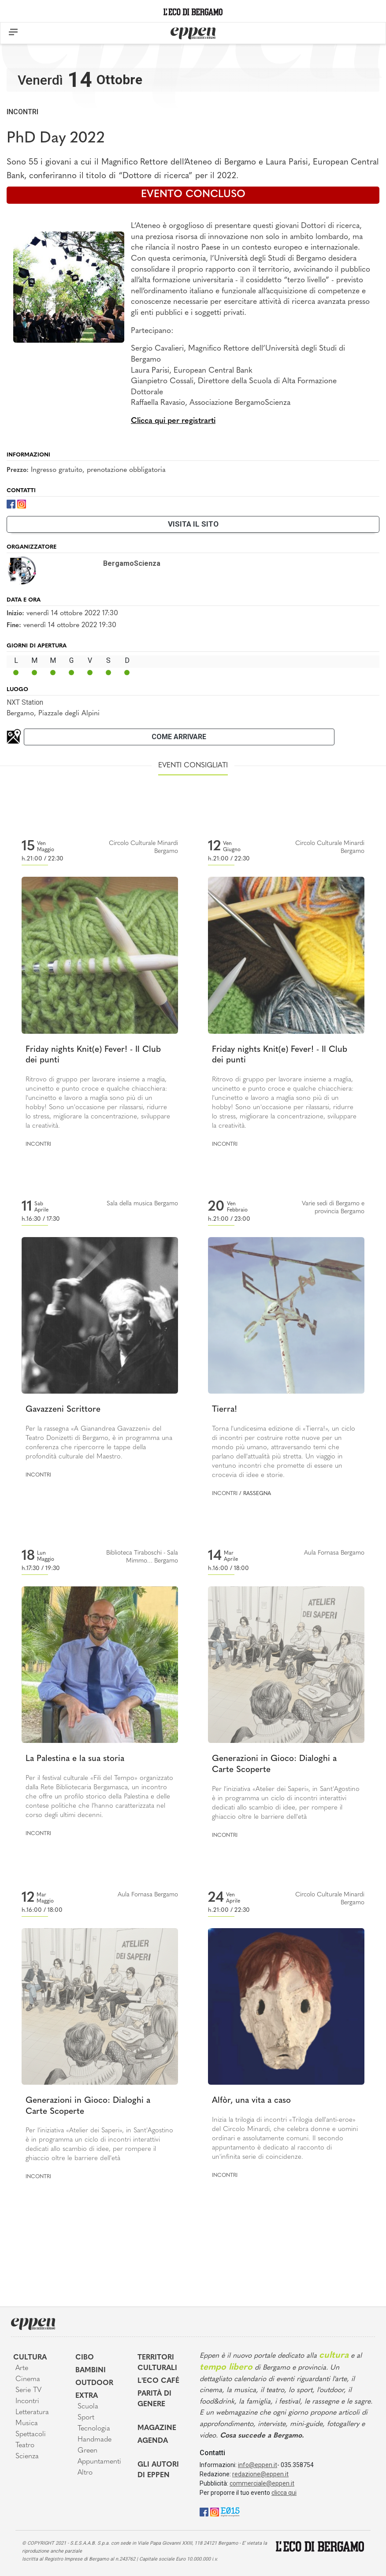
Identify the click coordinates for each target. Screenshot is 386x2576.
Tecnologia (94, 2428)
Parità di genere (154, 2399)
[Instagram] (21, 503)
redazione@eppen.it (260, 2474)
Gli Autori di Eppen (158, 2470)
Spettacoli (30, 2434)
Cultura (30, 2357)
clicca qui (284, 2492)
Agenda (152, 2441)
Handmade (94, 2439)
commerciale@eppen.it (262, 2483)
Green (87, 2450)
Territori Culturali (157, 2363)
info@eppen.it (257, 2464)
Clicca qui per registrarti (173, 421)
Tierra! (224, 1410)
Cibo (84, 2357)
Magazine (156, 2428)
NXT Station (25, 702)
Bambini (90, 2370)
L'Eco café (158, 2381)
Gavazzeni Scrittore (63, 1410)
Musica (26, 2423)
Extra (86, 2396)
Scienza (27, 2456)
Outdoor (94, 2383)
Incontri (22, 112)
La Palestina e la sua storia (75, 1759)
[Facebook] (11, 503)
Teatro (24, 2445)
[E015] (230, 2511)
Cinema (27, 2379)
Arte (21, 2368)
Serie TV (28, 2390)
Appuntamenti (99, 2461)
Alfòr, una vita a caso (251, 2101)
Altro (85, 2472)
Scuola (88, 2406)
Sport (86, 2417)
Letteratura (32, 2412)
